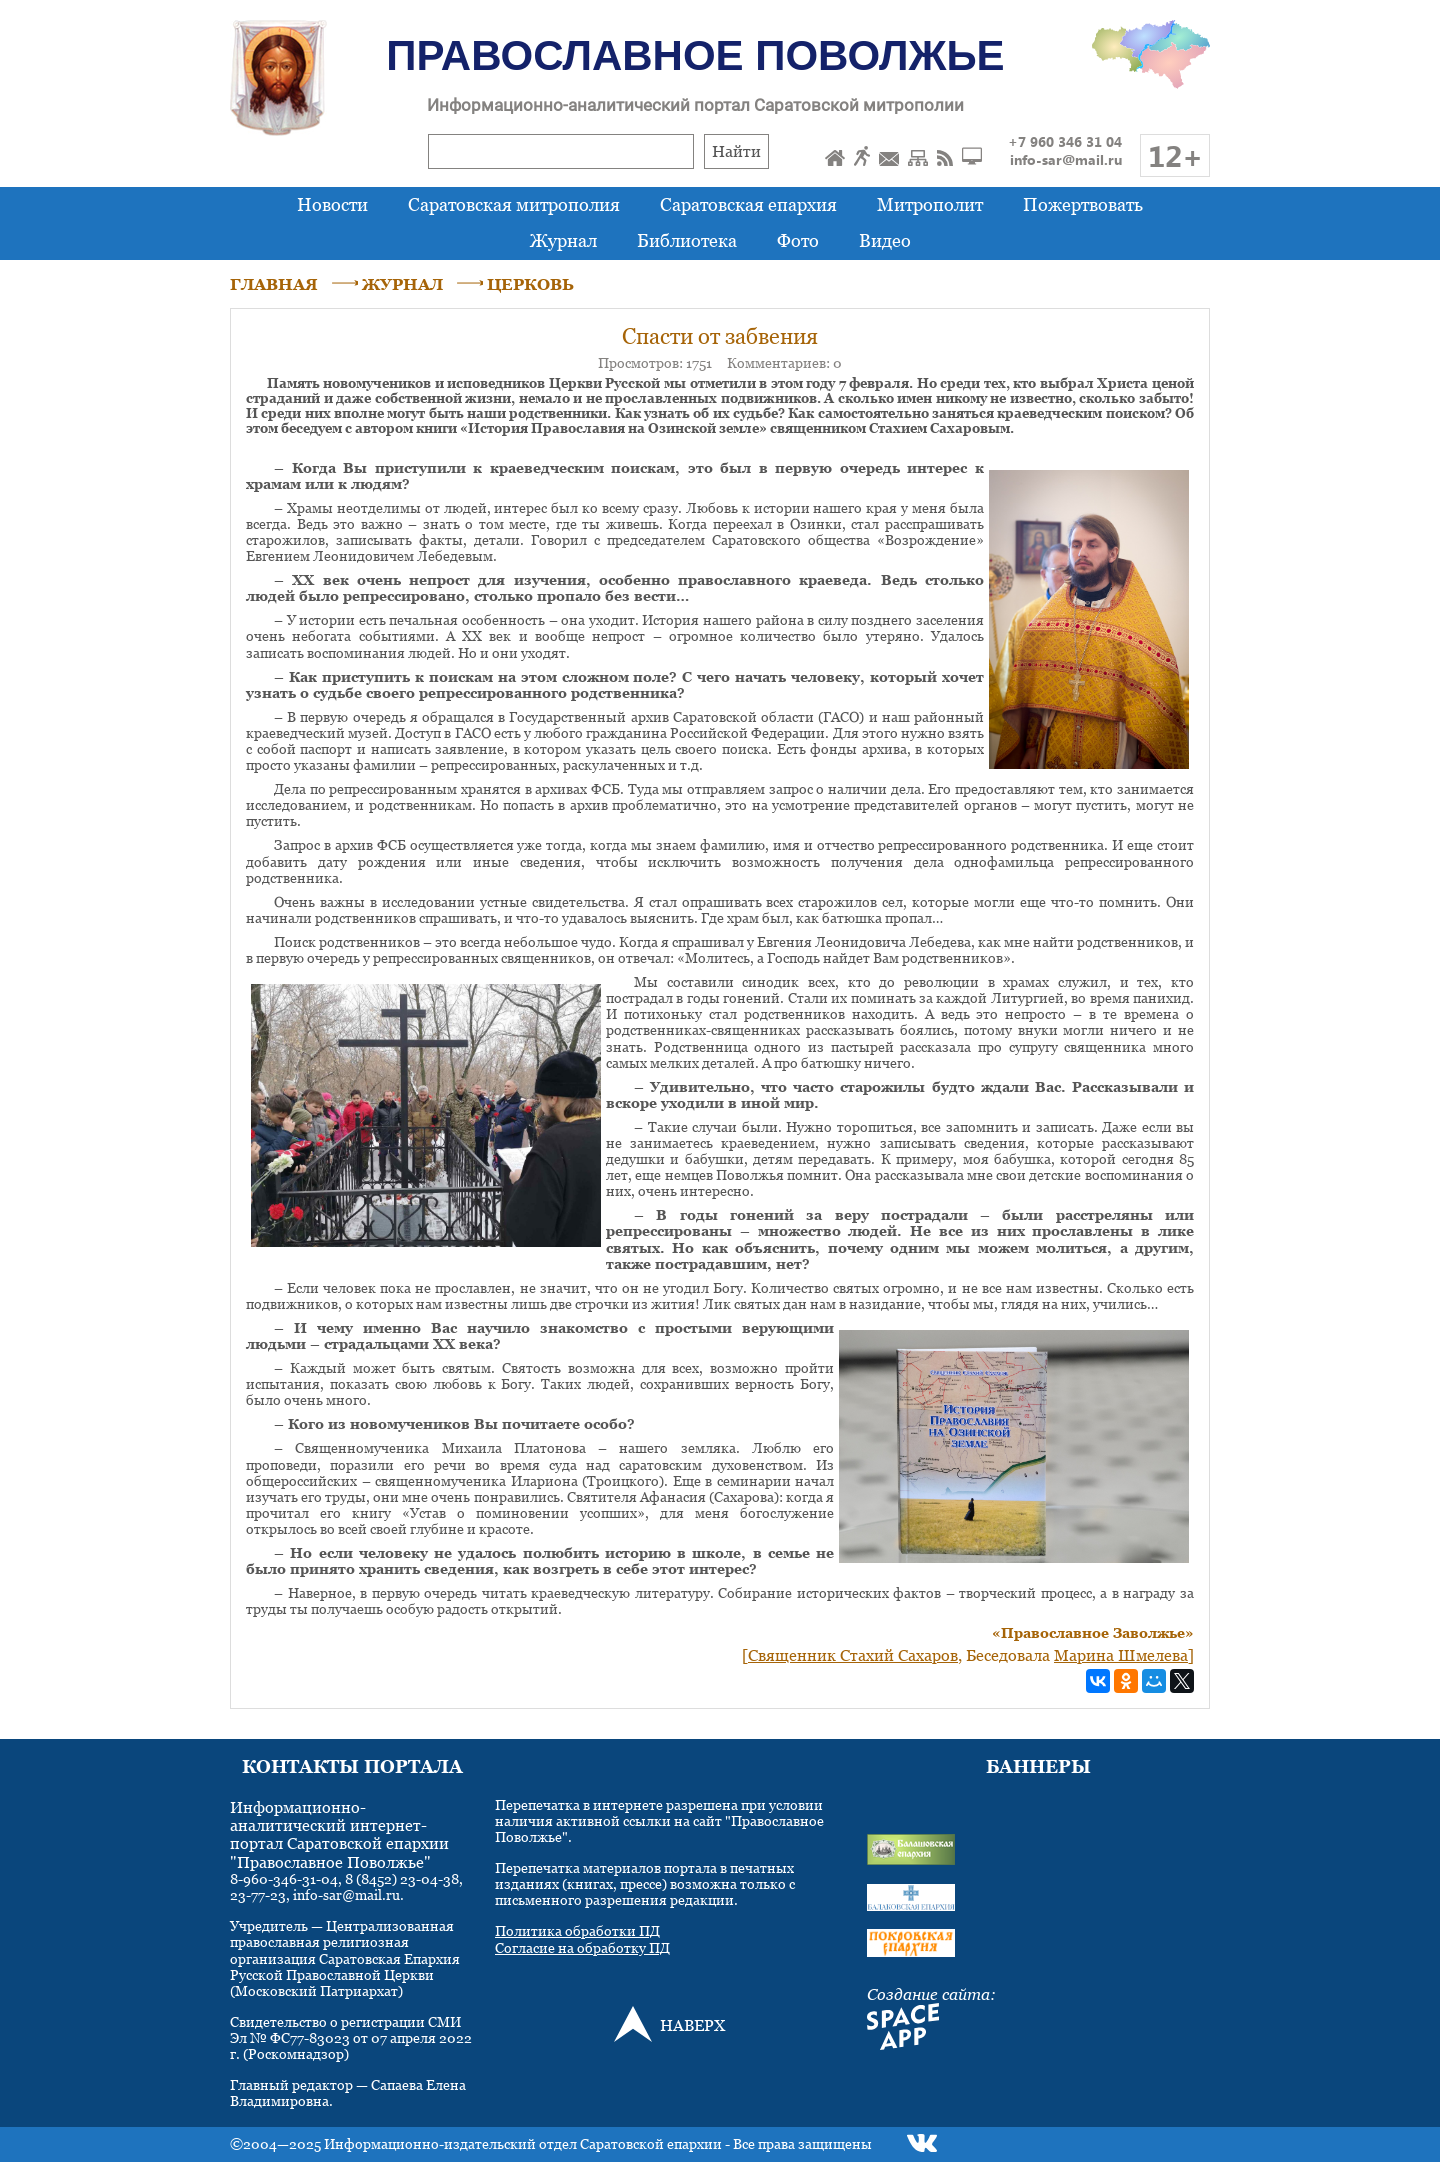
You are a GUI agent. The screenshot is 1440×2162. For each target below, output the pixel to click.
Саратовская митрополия (514, 204)
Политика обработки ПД (577, 1930)
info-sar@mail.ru (1066, 159)
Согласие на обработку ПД (582, 1947)
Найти (736, 151)
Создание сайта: (931, 1994)
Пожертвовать (1083, 204)
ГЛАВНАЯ (274, 284)
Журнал (563, 240)
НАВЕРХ (692, 2025)
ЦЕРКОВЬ (530, 284)
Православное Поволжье (695, 55)
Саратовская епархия (748, 204)
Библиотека (687, 240)
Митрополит (930, 204)
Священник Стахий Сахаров (853, 1655)
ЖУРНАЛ (402, 284)
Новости (332, 204)
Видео (885, 240)
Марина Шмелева (1121, 1655)
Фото (798, 240)
